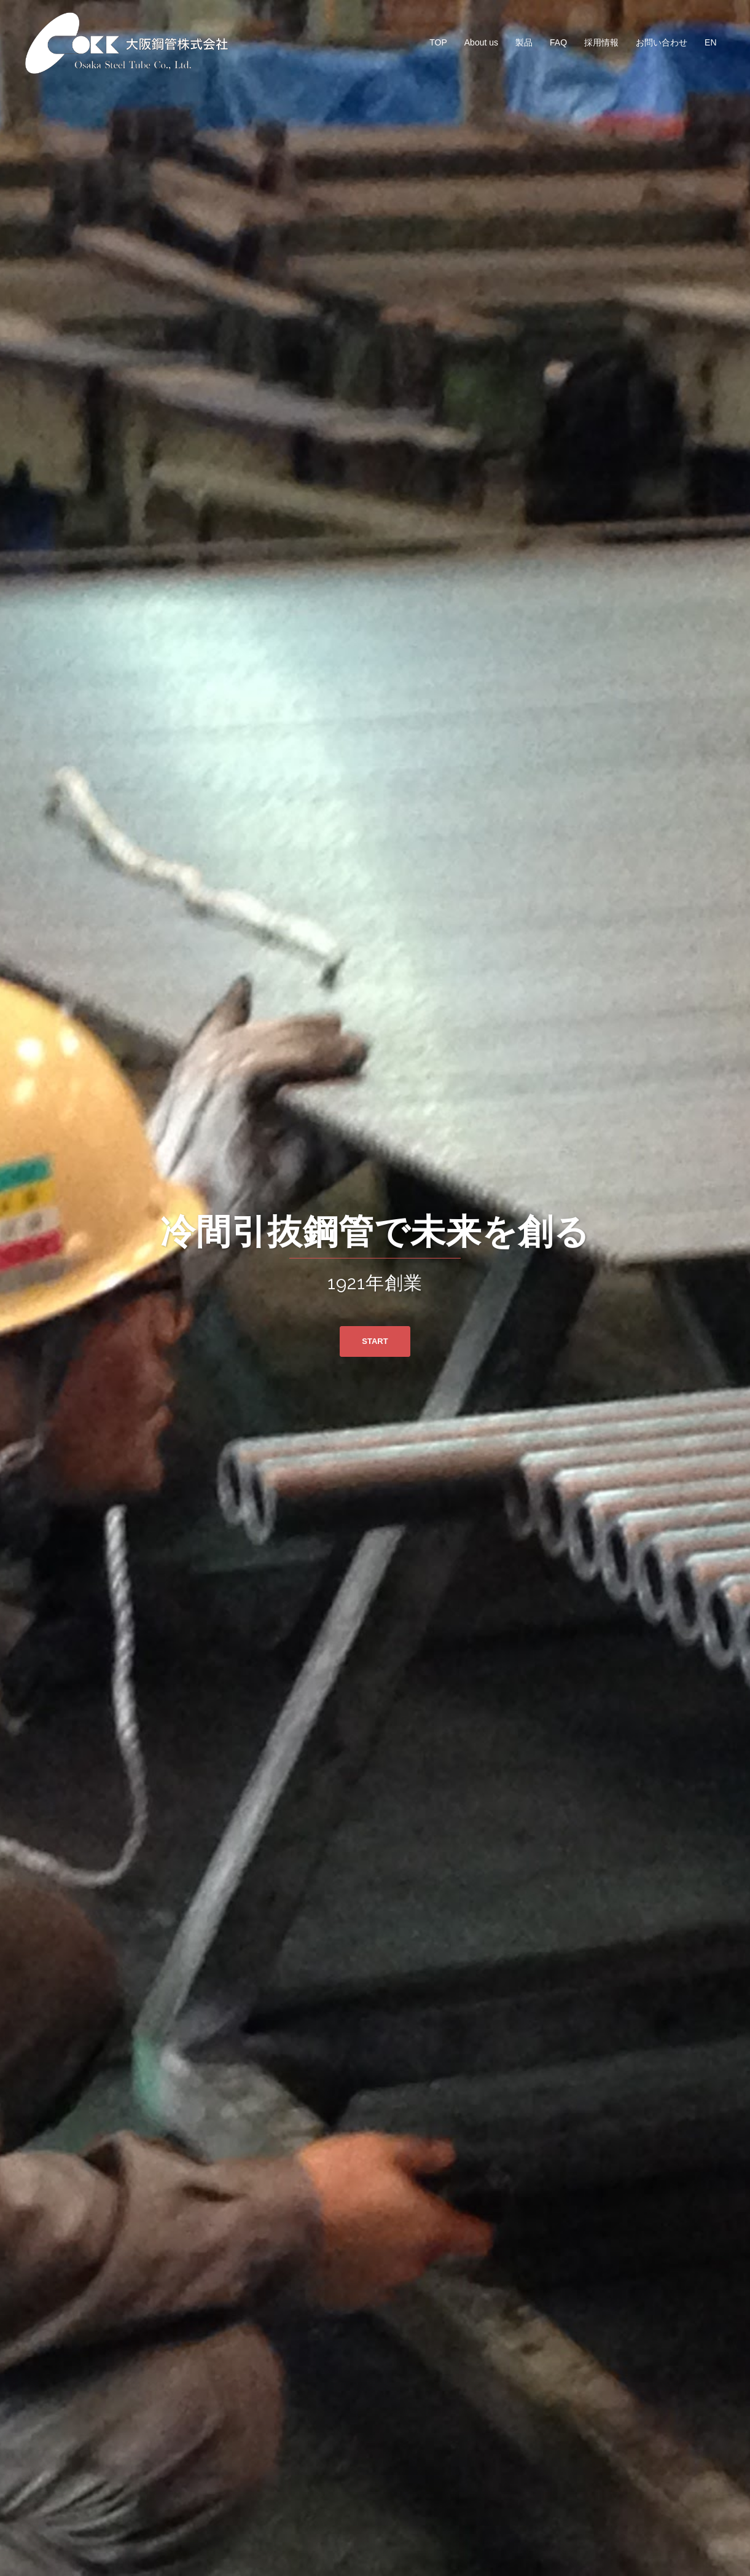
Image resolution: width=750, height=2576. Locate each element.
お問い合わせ (661, 42)
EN (710, 42)
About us (481, 42)
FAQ (558, 42)
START (375, 1341)
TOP (438, 42)
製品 (524, 42)
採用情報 (601, 42)
